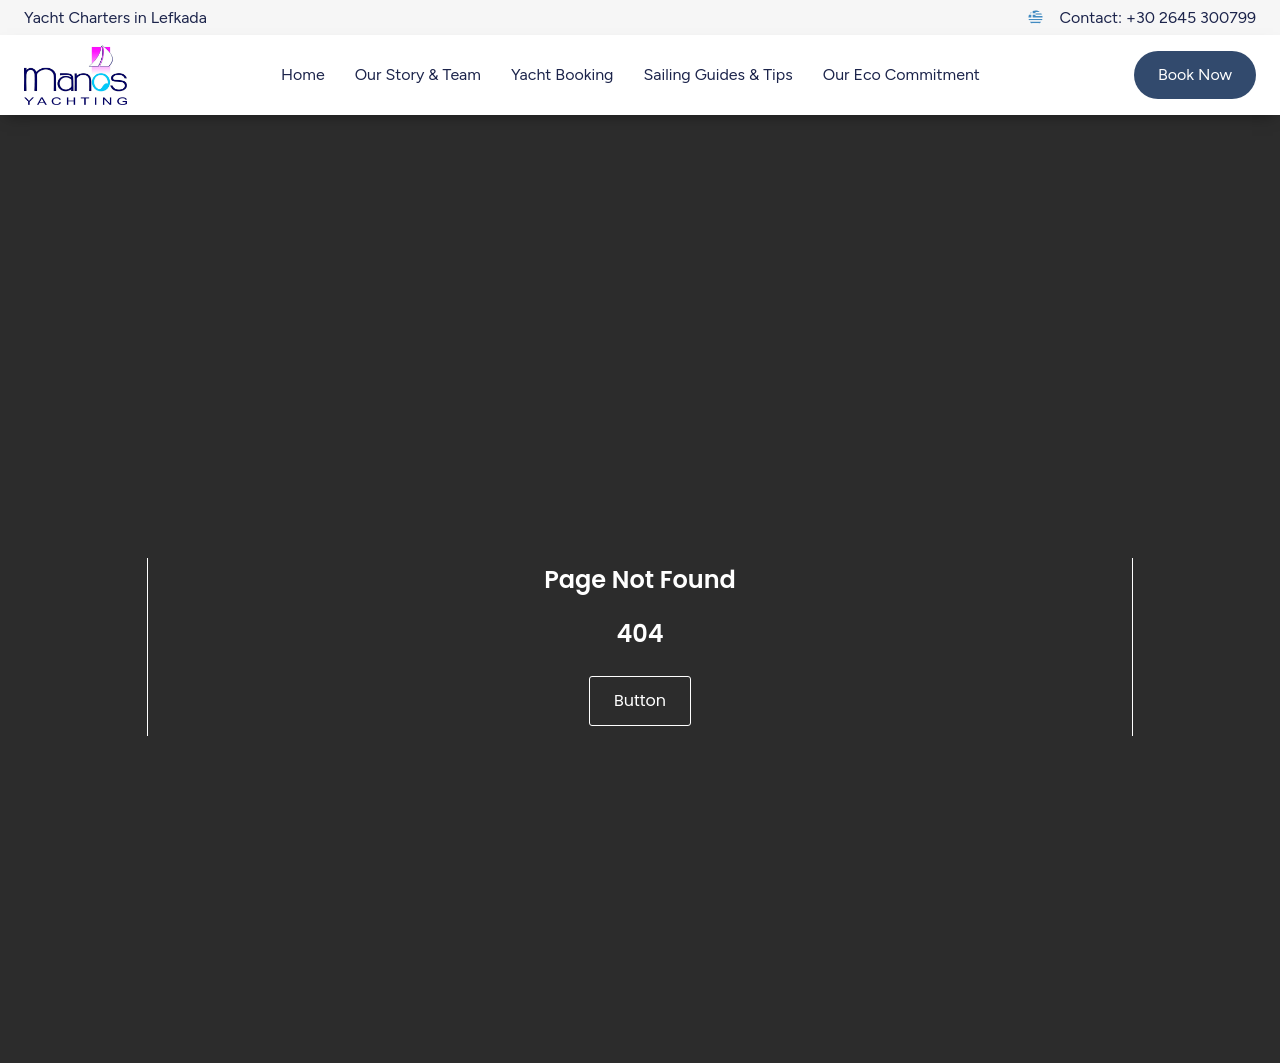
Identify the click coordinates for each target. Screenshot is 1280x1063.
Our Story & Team (418, 74)
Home (303, 74)
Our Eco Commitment (901, 74)
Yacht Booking (562, 74)
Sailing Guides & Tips (717, 74)
